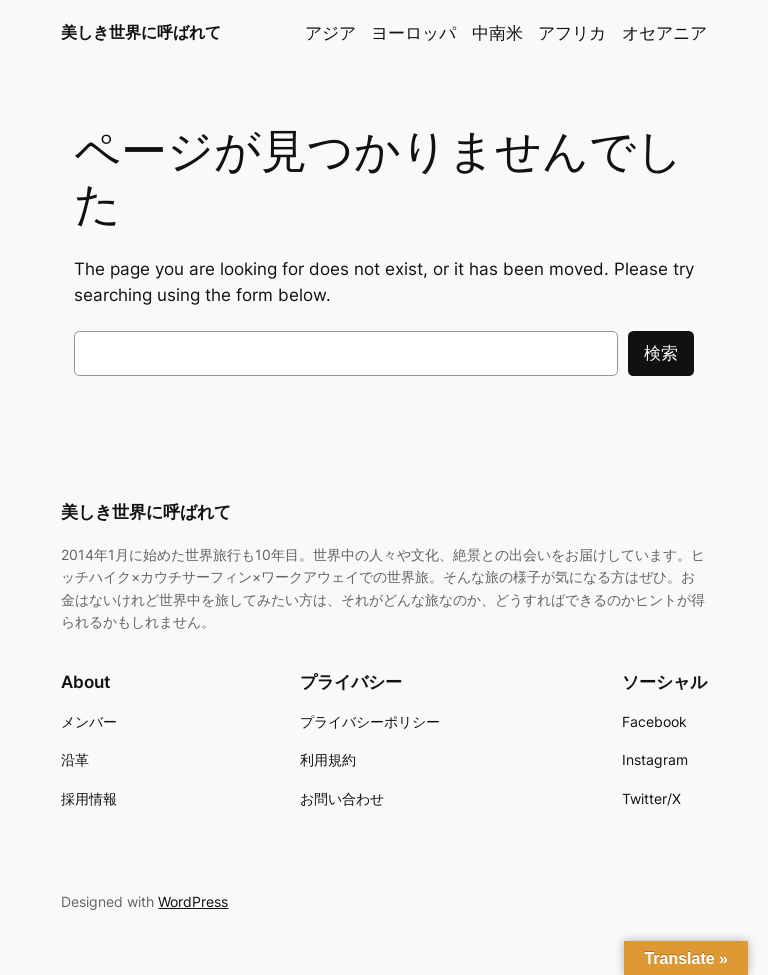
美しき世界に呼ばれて (141, 32)
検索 (661, 353)
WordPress (193, 901)
